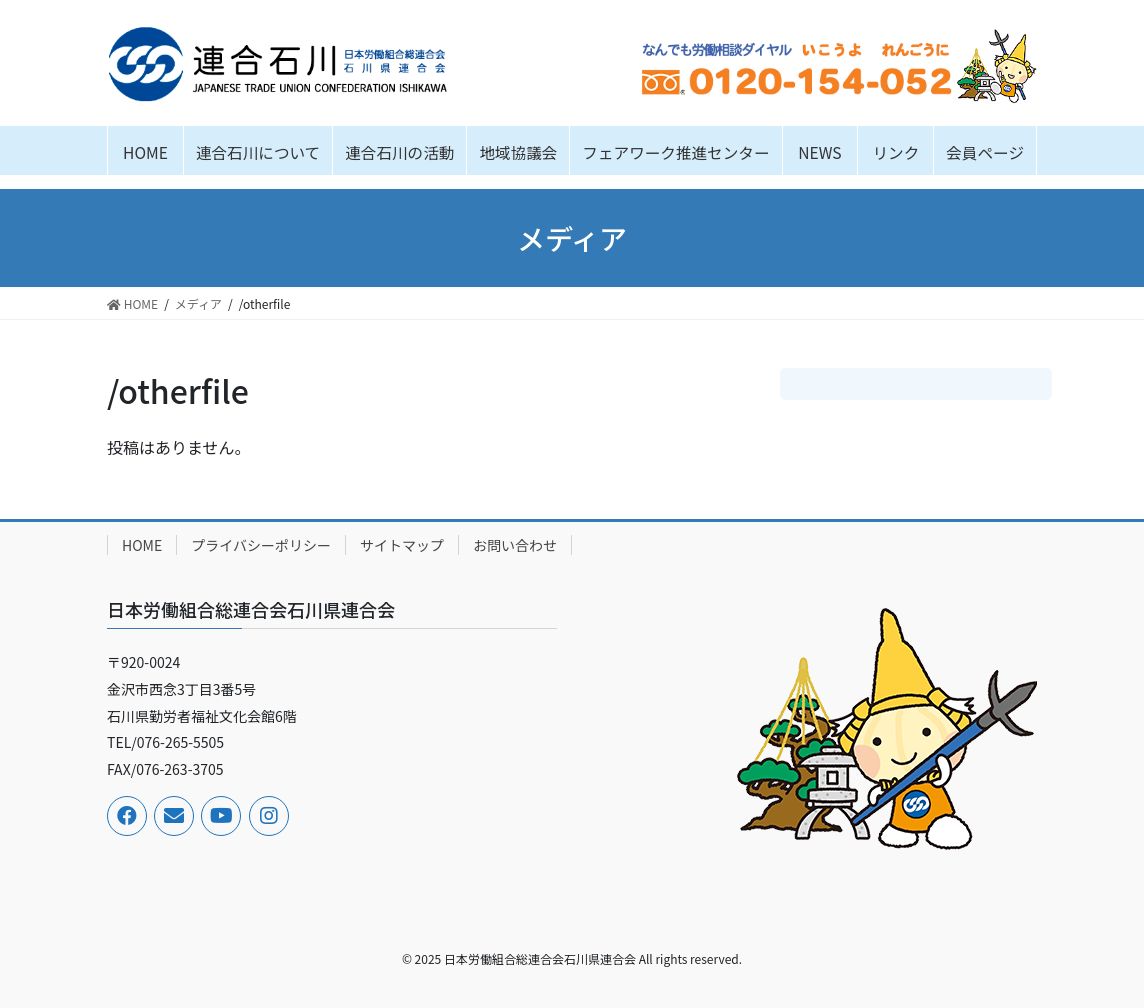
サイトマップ (402, 545)
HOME (142, 545)
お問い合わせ (515, 545)
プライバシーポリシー (261, 545)
